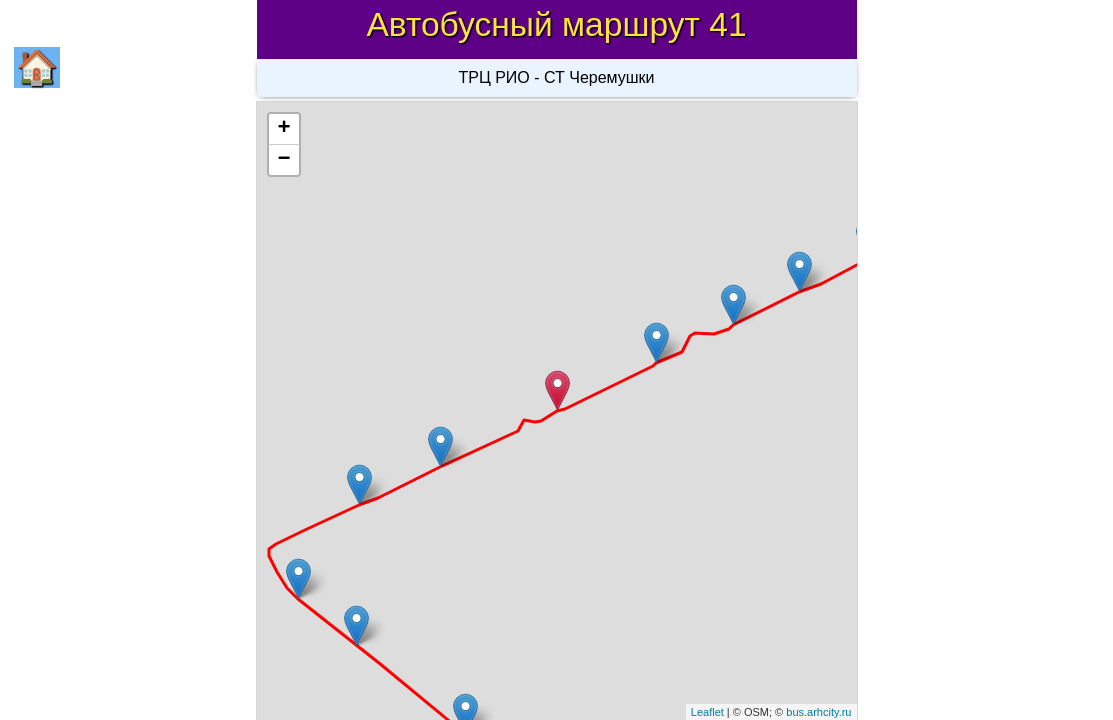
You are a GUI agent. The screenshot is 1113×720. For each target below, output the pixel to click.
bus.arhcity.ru (818, 712)
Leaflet (707, 712)
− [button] (283, 160)
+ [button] (283, 129)
